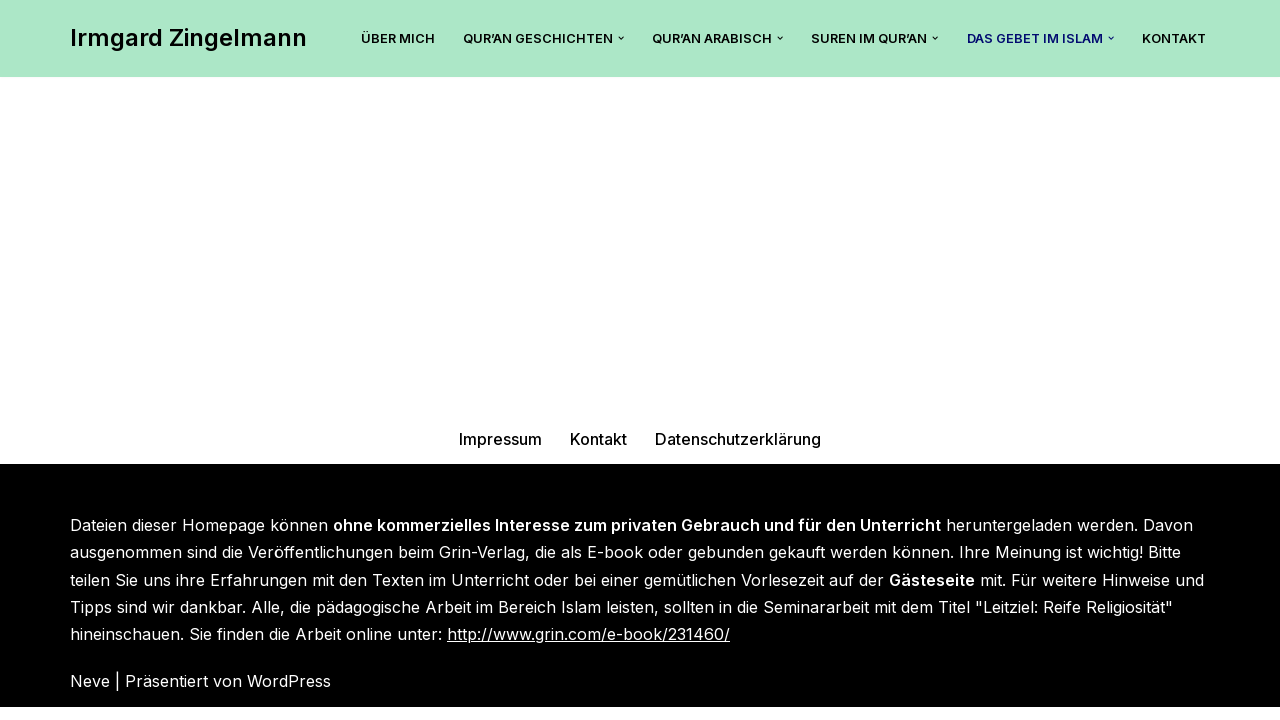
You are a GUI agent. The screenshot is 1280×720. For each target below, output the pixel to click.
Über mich (397, 38)
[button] (620, 38)
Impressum (501, 451)
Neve (90, 694)
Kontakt (1174, 38)
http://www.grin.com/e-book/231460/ (588, 647)
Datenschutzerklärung (738, 451)
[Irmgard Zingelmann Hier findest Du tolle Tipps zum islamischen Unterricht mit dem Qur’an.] (188, 38)
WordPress (289, 694)
